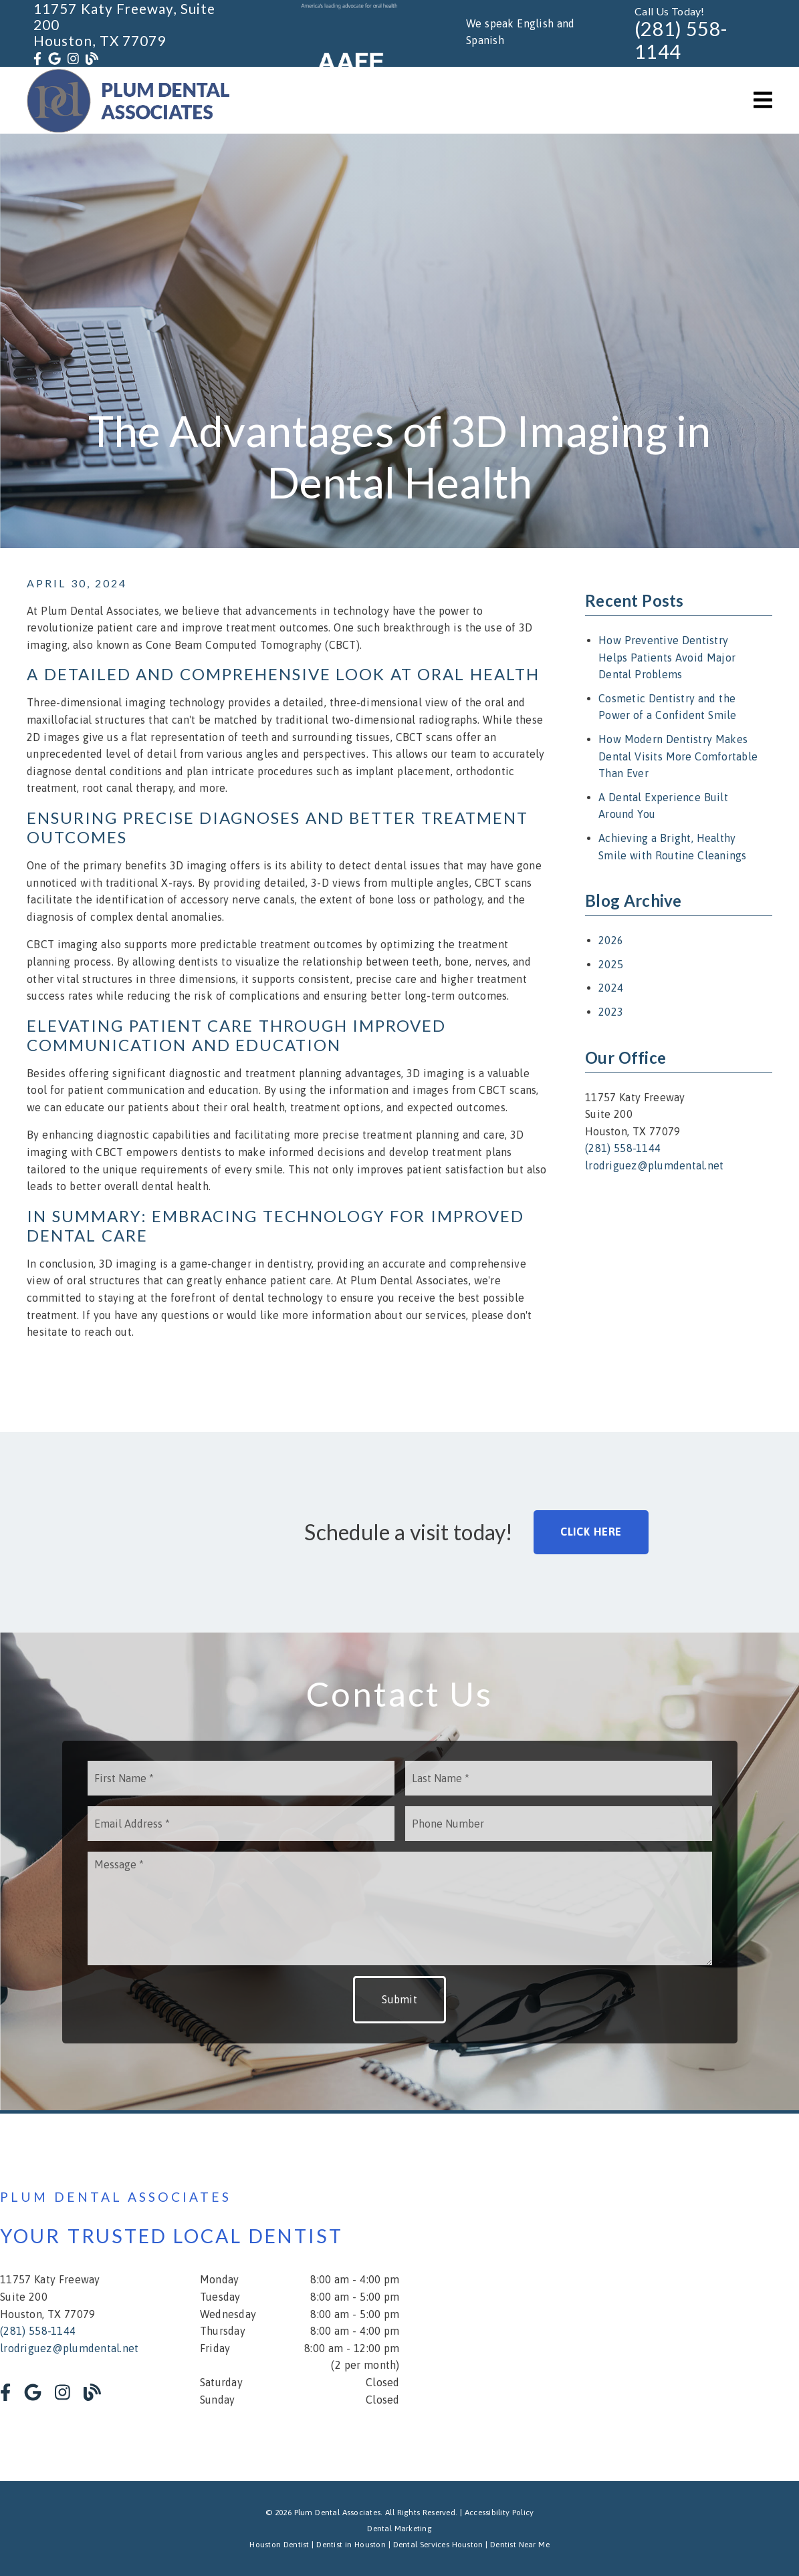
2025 (610, 964)
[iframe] (639, 2297)
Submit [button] (399, 1999)
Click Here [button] (591, 1532)
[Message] (400, 1908)
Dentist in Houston (351, 2544)
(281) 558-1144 (681, 40)
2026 (610, 940)
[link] (37, 58)
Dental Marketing (399, 2528)
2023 (610, 1012)
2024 (610, 988)
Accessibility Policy (499, 2512)
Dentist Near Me (520, 2544)
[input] (241, 1778)
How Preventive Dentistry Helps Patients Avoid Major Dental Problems (666, 657)
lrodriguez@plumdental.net (654, 1165)
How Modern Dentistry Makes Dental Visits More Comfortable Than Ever (678, 756)
